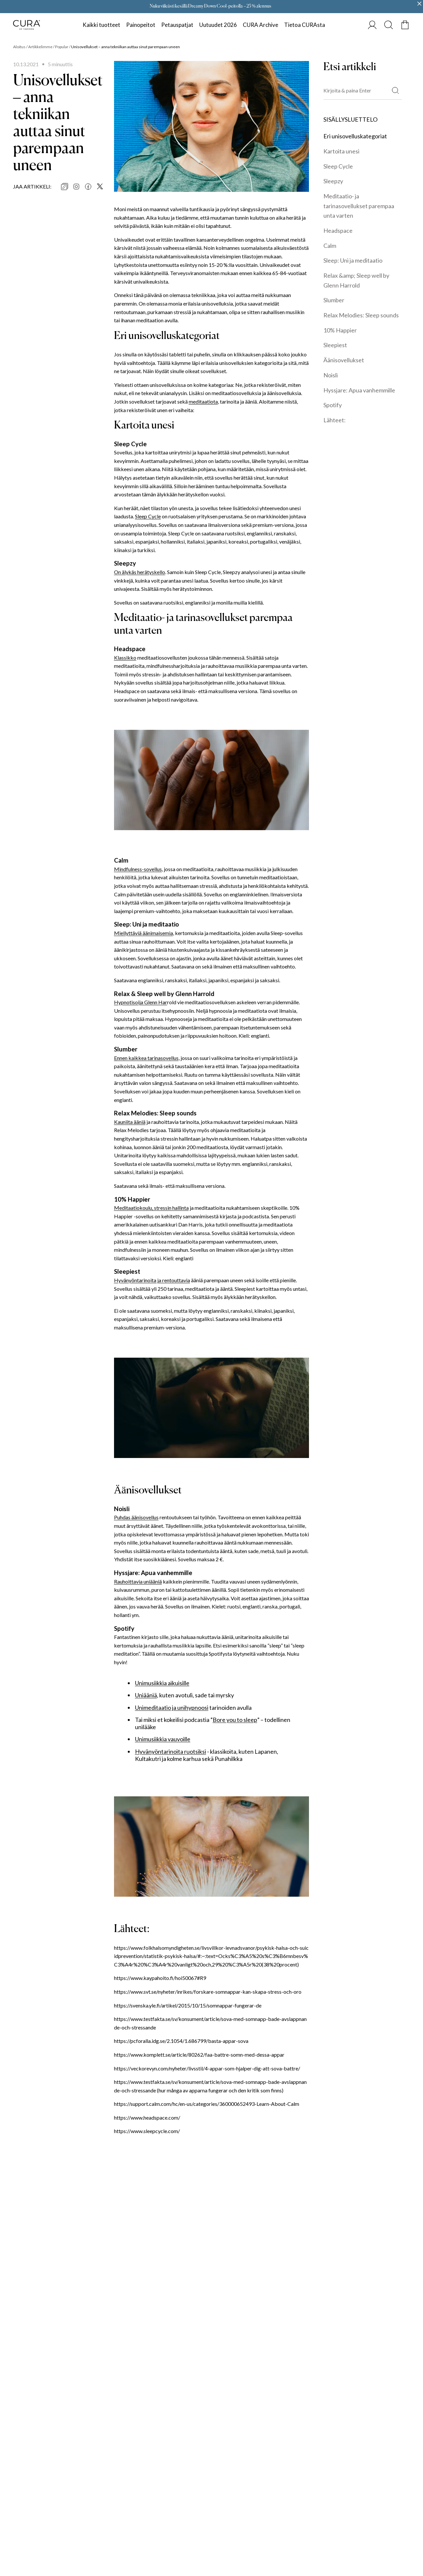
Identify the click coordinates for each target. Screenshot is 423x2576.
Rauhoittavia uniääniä (138, 1581)
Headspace (338, 230)
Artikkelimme (40, 47)
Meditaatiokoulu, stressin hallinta (151, 1208)
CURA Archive (260, 24)
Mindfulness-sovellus (138, 869)
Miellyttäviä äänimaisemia (143, 933)
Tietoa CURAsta (304, 24)
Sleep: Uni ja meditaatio (352, 260)
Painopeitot (140, 24)
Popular (61, 47)
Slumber (333, 300)
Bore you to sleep (235, 1719)
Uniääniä (146, 1695)
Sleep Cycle (148, 516)
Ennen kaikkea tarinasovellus (146, 1058)
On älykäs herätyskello (139, 572)
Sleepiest (335, 345)
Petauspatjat (177, 24)
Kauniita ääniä (129, 1122)
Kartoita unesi (341, 151)
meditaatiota (203, 401)
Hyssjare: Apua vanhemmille (359, 390)
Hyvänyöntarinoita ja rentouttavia (152, 1280)
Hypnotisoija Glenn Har (140, 1002)
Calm (329, 245)
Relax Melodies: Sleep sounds (361, 315)
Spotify (332, 405)
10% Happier (340, 330)
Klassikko (125, 657)
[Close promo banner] (419, 3)
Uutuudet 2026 (218, 24)
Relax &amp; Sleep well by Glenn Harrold (356, 280)
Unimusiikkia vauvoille (162, 1739)
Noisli (330, 375)
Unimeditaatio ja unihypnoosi (171, 1707)
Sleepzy (333, 181)
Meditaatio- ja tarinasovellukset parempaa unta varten (358, 205)
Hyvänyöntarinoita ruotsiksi (170, 1751)
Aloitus (19, 47)
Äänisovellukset (343, 360)
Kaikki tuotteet (101, 24)
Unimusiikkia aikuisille (162, 1683)
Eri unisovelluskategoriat (355, 136)
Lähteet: (334, 420)
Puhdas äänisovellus (136, 1517)
